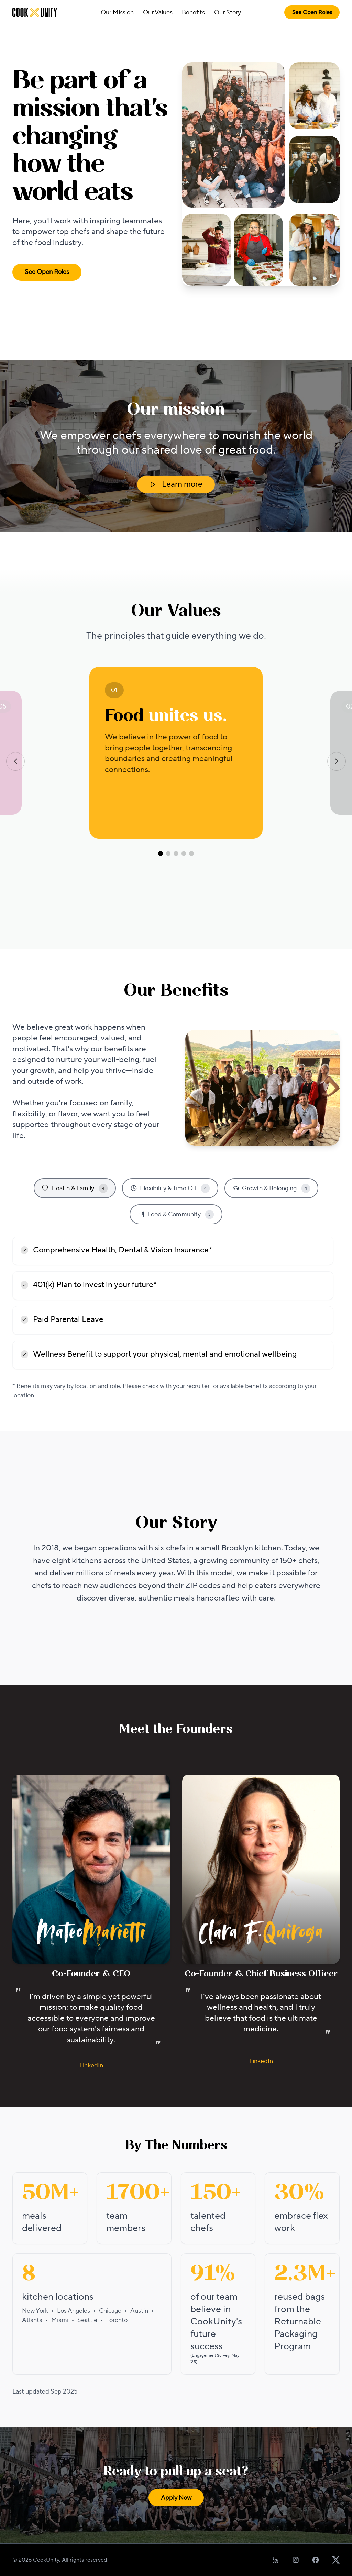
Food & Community (176, 1214)
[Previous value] (15, 761)
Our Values (158, 12)
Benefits (193, 12)
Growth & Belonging (271, 1188)
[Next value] (336, 761)
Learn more (176, 484)
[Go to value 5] (191, 853)
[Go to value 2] (168, 853)
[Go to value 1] (160, 853)
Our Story (227, 12)
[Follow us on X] (336, 2560)
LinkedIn (91, 2066)
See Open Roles (312, 12)
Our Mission (117, 12)
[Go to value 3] (176, 853)
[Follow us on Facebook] (316, 2560)
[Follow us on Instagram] (296, 2560)
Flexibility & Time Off (170, 1188)
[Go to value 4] (184, 853)
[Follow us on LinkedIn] (275, 2560)
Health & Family (75, 1188)
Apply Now (176, 2498)
